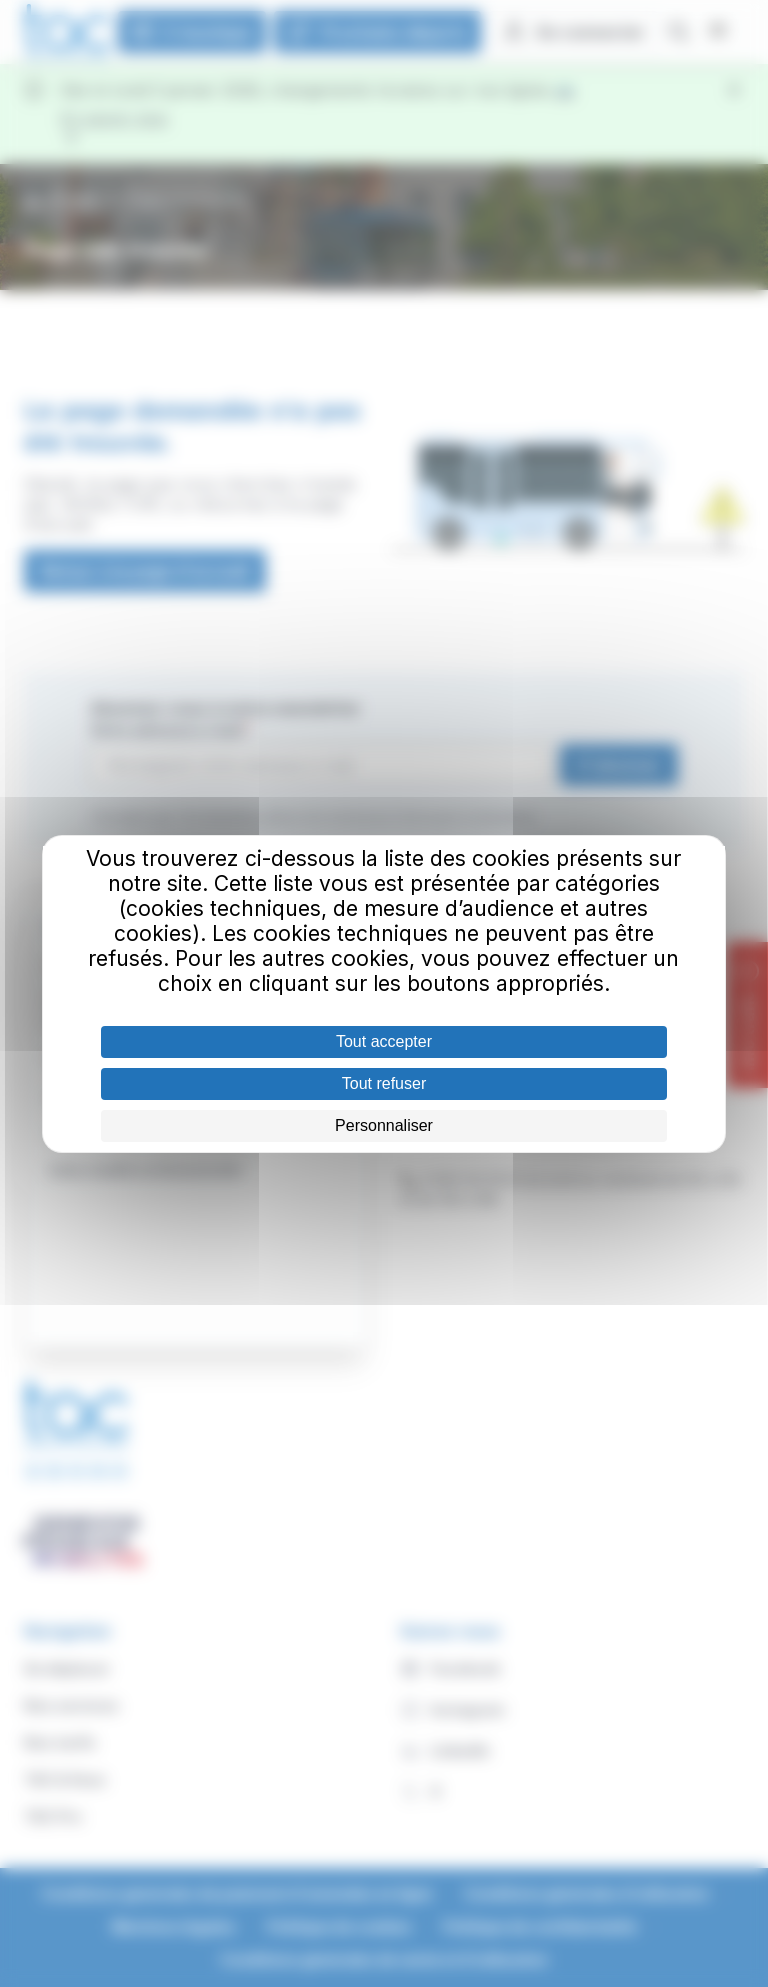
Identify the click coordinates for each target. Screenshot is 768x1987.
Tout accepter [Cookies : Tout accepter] (384, 1041)
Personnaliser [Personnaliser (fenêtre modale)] (384, 1125)
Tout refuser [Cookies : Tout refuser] (384, 1083)
